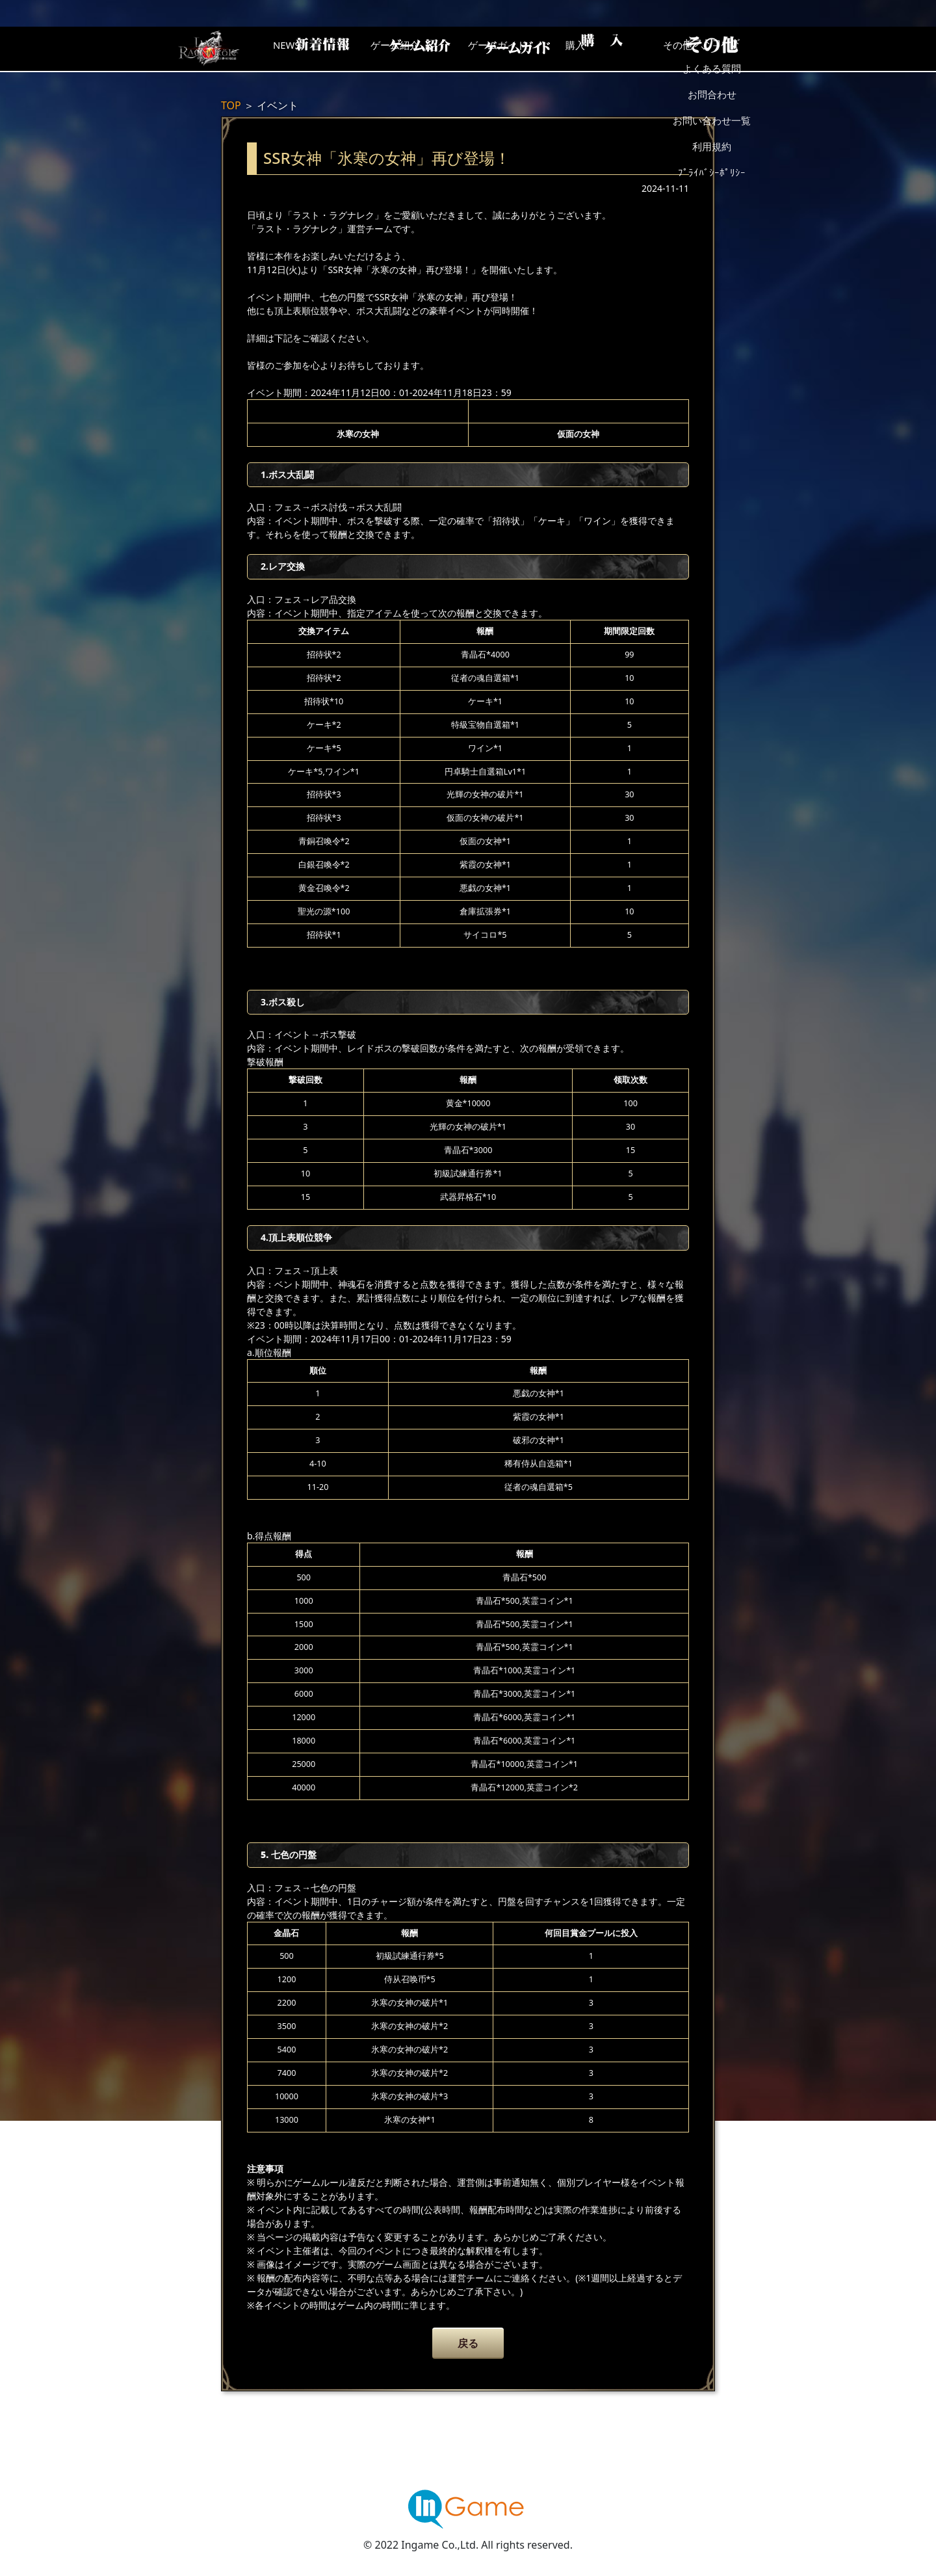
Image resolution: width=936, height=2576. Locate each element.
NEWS (309, 48)
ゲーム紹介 (413, 48)
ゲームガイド (517, 48)
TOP (231, 105)
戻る (468, 2343)
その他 (725, 48)
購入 (621, 48)
